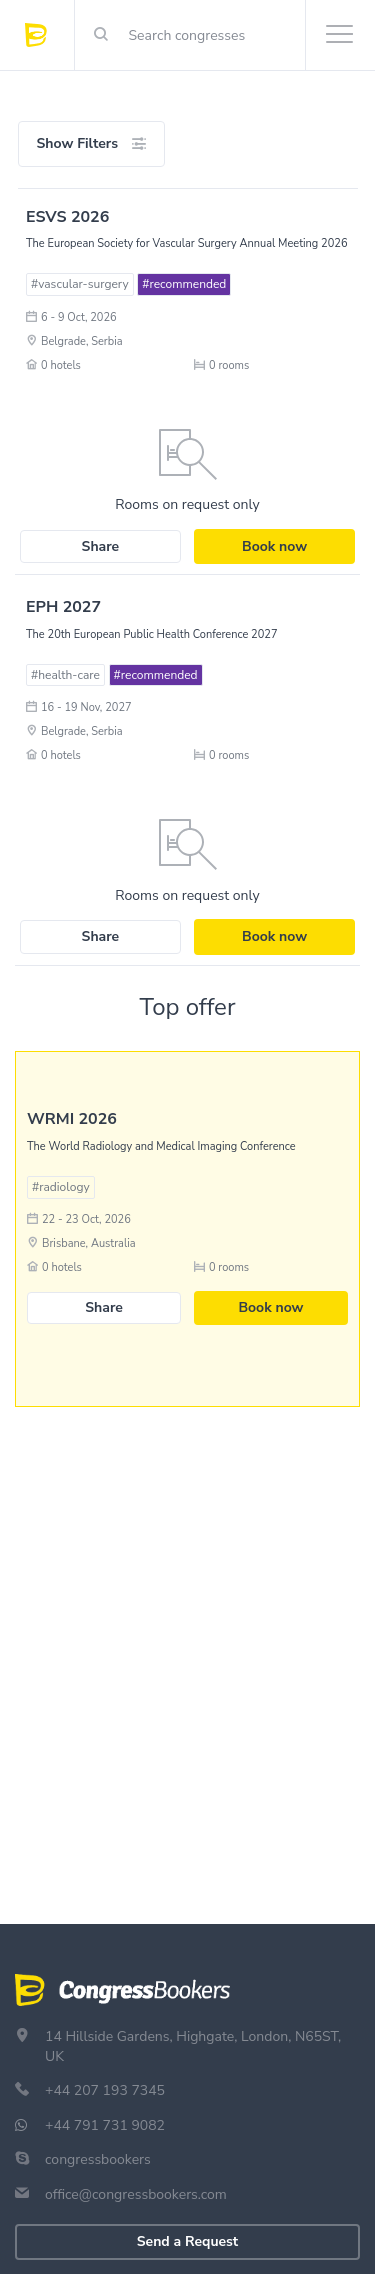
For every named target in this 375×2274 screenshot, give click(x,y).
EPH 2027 (63, 607)
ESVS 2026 (67, 217)
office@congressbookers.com (136, 2194)
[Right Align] (101, 35)
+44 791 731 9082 (105, 2125)
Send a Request (187, 2241)
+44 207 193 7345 (105, 2090)
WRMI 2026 (72, 1119)
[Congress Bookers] (50, 35)
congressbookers (98, 2159)
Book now (274, 546)
